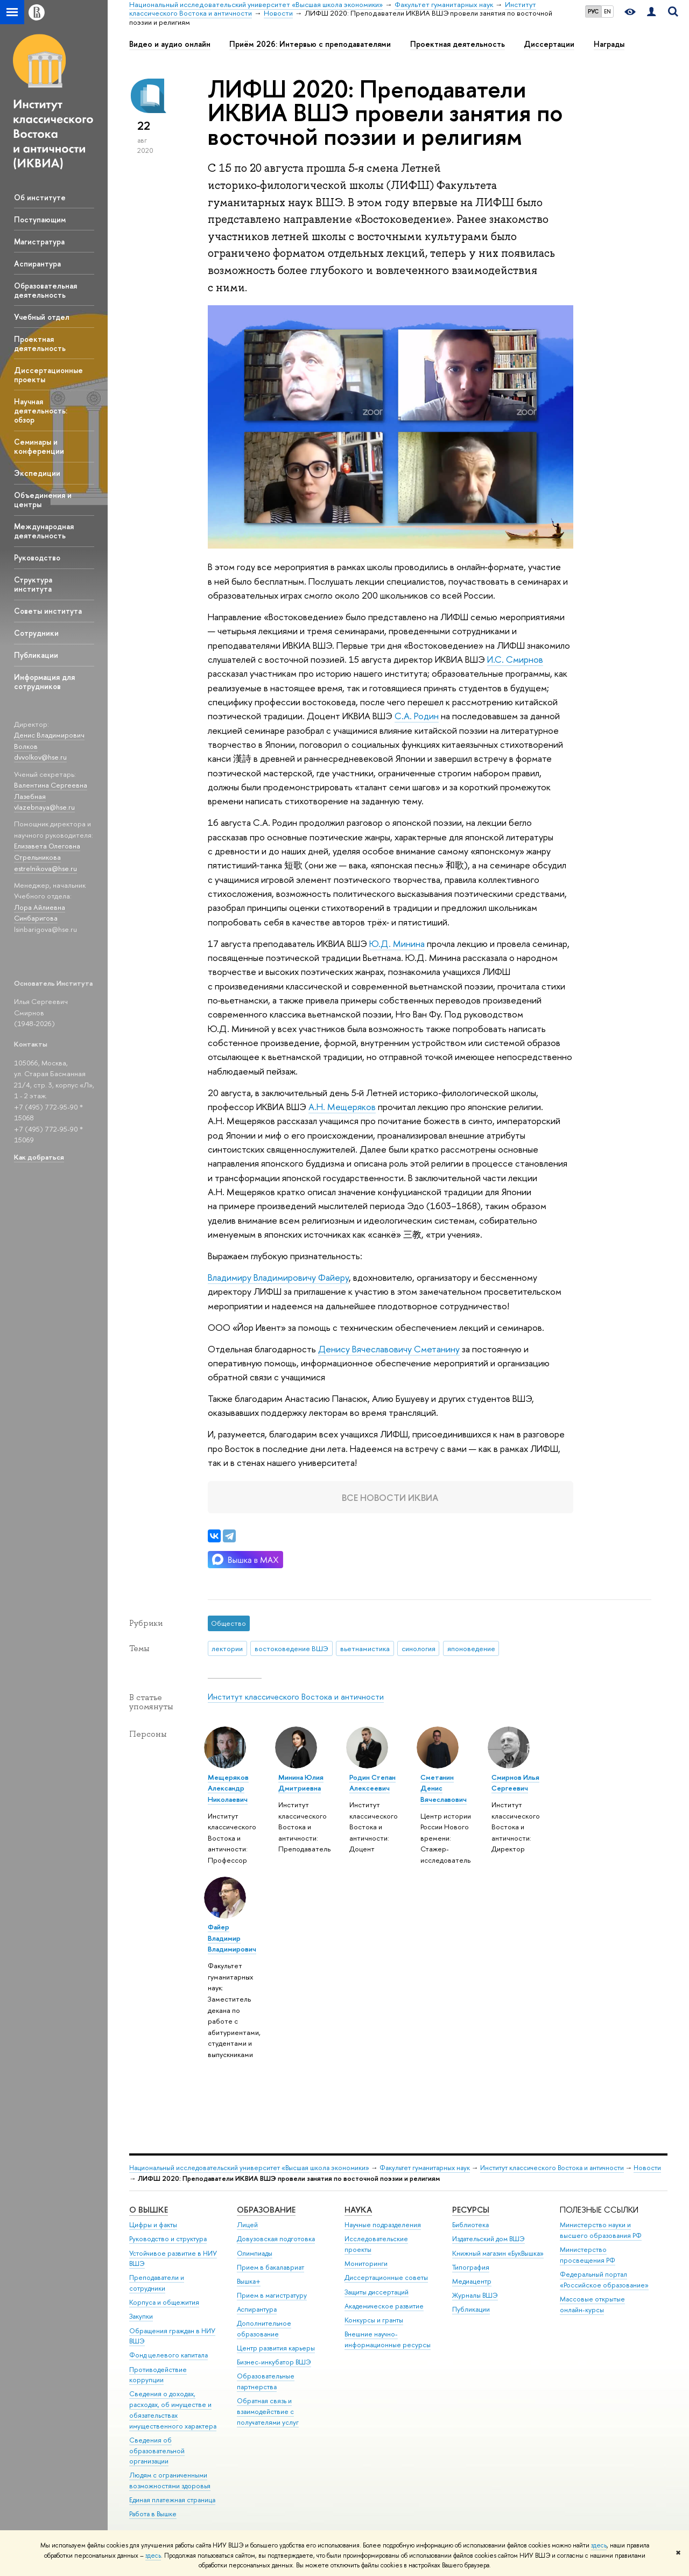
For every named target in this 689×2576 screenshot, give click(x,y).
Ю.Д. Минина (397, 943)
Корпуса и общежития (164, 2302)
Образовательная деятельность (45, 290)
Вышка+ (249, 2281)
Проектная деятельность (40, 343)
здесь (599, 2545)
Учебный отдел (41, 317)
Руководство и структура (168, 2238)
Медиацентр (471, 2281)
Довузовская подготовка (276, 2238)
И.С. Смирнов (515, 659)
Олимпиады (254, 2253)
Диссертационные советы (386, 2277)
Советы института (48, 611)
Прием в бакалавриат (270, 2267)
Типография (470, 2267)
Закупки (141, 2316)
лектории (227, 1648)
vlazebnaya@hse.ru (44, 807)
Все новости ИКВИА (390, 1497)
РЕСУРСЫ (470, 2209)
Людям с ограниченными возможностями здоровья (169, 2480)
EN (607, 11)
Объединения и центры (43, 499)
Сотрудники (36, 633)
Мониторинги (366, 2263)
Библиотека (470, 2224)
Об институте (40, 197)
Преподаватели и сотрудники (156, 2283)
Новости (647, 2167)
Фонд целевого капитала (168, 2355)
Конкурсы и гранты (373, 2320)
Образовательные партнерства (265, 2381)
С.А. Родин (417, 716)
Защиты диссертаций (376, 2292)
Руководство (37, 557)
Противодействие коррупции (158, 2375)
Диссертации (549, 44)
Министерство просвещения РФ (587, 2255)
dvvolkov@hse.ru (40, 757)
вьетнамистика (365, 1648)
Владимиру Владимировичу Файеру (278, 1277)
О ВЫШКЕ (148, 2209)
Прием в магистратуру (272, 2295)
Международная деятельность (44, 531)
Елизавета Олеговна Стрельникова (47, 851)
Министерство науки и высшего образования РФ (601, 2230)
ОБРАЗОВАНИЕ (266, 2209)
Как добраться (39, 1157)
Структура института (33, 584)
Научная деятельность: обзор (40, 410)
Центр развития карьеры (276, 2348)
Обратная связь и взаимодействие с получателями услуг (268, 2411)
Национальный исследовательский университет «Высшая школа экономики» (249, 2167)
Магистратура (39, 241)
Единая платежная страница (172, 2499)
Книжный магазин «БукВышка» (498, 2253)
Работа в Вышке (153, 2513)
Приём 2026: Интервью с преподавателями (310, 44)
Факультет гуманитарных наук (424, 2167)
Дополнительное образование (264, 2329)
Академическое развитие (384, 2306)
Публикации (36, 655)
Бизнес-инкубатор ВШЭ (274, 2362)
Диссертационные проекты (48, 374)
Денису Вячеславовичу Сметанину (389, 1349)
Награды (609, 44)
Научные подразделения (382, 2224)
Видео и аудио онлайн (169, 44)
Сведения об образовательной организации (157, 2450)
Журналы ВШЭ (475, 2295)
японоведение (471, 1648)
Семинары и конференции (39, 446)
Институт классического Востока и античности (296, 1696)
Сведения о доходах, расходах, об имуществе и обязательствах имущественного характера (172, 2409)
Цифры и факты (153, 2224)
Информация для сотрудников (44, 681)
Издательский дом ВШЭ (488, 2238)
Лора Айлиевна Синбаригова (39, 912)
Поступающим (40, 219)
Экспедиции (37, 473)
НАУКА (358, 2209)
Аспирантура (37, 263)
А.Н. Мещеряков (342, 1106)
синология (418, 1648)
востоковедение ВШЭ (291, 1648)
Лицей (247, 2224)
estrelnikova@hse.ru (45, 868)
